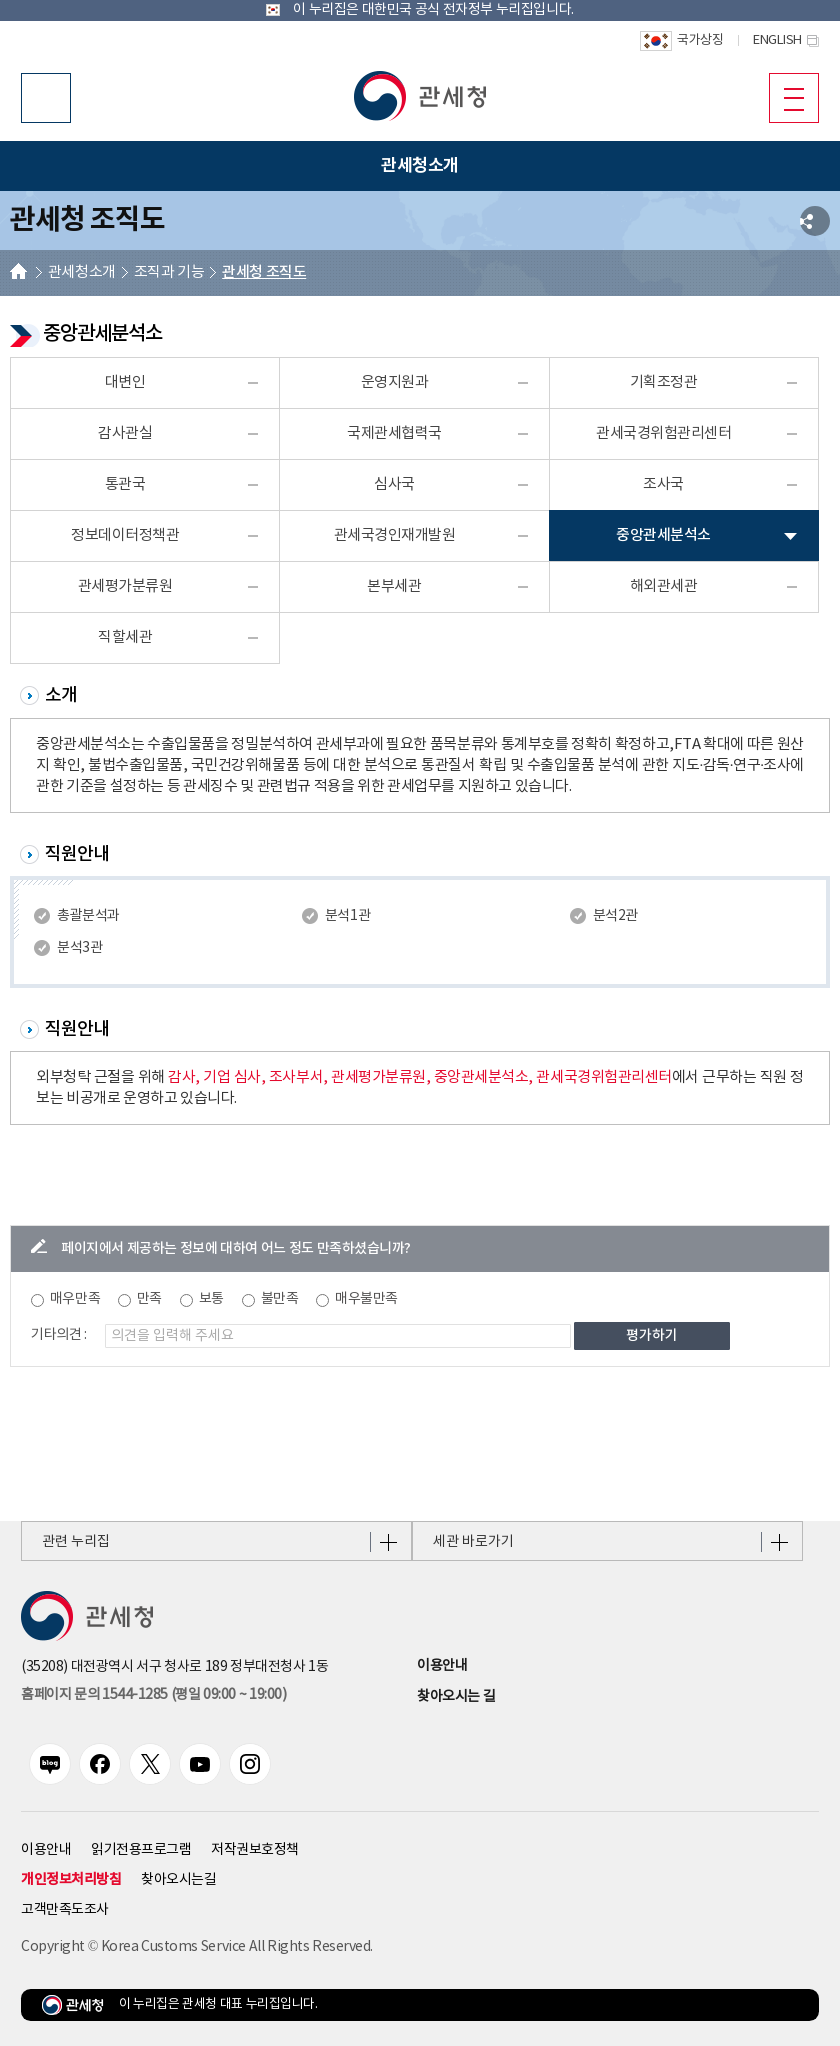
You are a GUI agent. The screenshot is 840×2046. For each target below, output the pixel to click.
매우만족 (75, 1299)
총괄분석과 (88, 916)
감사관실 (125, 433)
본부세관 (394, 586)
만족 (149, 1299)
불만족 (280, 1299)
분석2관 (615, 916)
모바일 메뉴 (786, 97)
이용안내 (442, 1666)
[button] (420, 96)
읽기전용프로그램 (141, 1850)
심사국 (394, 484)
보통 (211, 1299)
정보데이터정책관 (125, 535)
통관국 (125, 484)
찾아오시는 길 (456, 1697)
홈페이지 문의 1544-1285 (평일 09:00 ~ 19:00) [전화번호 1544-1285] (153, 1695)
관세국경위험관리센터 (663, 433)
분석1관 (347, 916)
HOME (18, 273)
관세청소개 (82, 272)
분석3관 (79, 948)
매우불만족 (366, 1299)
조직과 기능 (169, 272)
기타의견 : (59, 1335)
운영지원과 (395, 382)
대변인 (125, 382)
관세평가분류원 (125, 586)
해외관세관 (664, 586)
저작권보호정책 (255, 1850)
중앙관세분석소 (663, 535)
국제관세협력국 (394, 433)
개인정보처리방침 (71, 1879)
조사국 (663, 484)
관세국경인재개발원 (395, 535)
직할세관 (125, 637)
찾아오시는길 (178, 1880)
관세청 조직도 (264, 272)
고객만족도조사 (65, 1910)
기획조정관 (664, 382)
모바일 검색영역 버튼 (46, 98)
